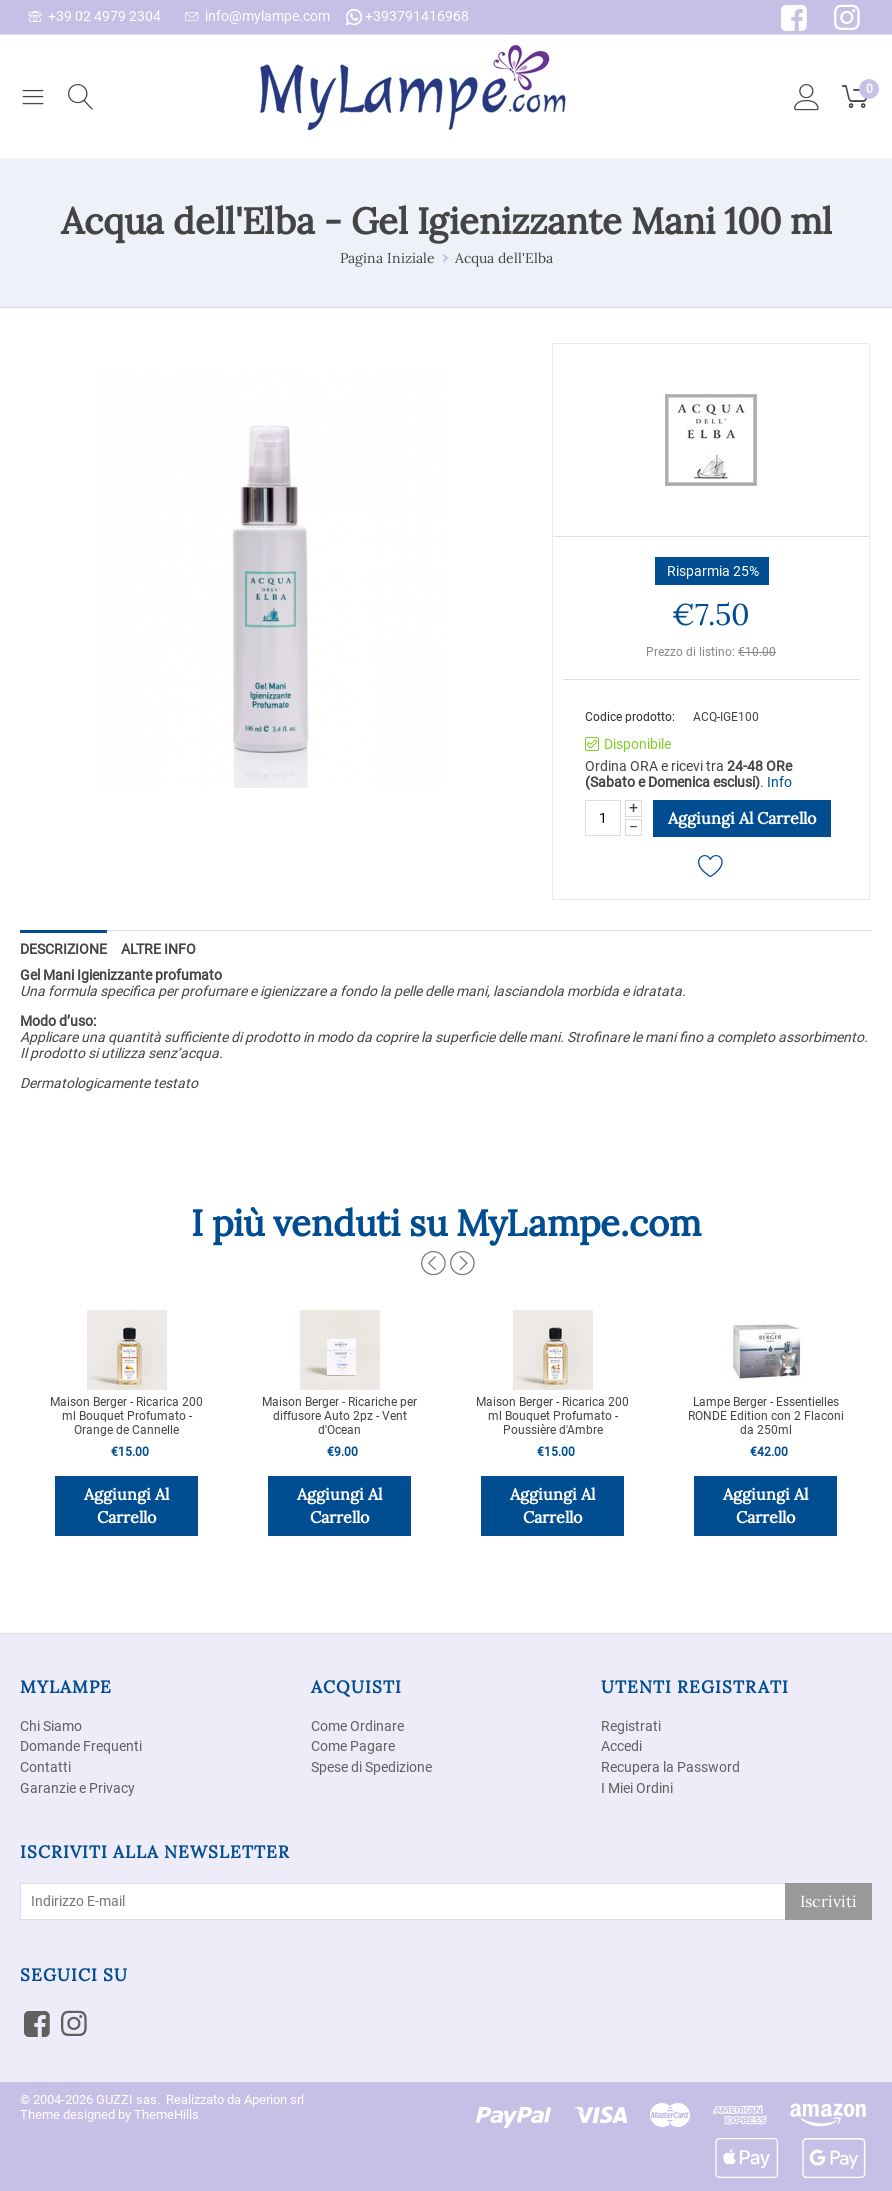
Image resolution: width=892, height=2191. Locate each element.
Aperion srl (274, 2099)
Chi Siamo (51, 1726)
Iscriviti (828, 1901)
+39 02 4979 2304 (94, 16)
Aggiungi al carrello (742, 818)
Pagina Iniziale (387, 258)
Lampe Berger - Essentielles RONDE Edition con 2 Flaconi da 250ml (766, 1416)
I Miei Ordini (637, 1788)
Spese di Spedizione (371, 1767)
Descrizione (63, 949)
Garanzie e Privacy (77, 1788)
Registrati (631, 1726)
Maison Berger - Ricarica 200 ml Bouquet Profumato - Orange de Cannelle (126, 1416)
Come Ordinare (357, 1726)
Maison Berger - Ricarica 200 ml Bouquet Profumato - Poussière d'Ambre (552, 1416)
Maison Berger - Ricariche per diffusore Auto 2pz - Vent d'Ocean (339, 1416)
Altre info (158, 949)
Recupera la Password (670, 1767)
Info (779, 782)
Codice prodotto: (630, 717)
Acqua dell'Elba (504, 258)
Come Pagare (353, 1746)
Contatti (45, 1767)
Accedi (621, 1746)
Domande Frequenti (81, 1746)
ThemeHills (166, 2114)
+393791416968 (407, 16)
